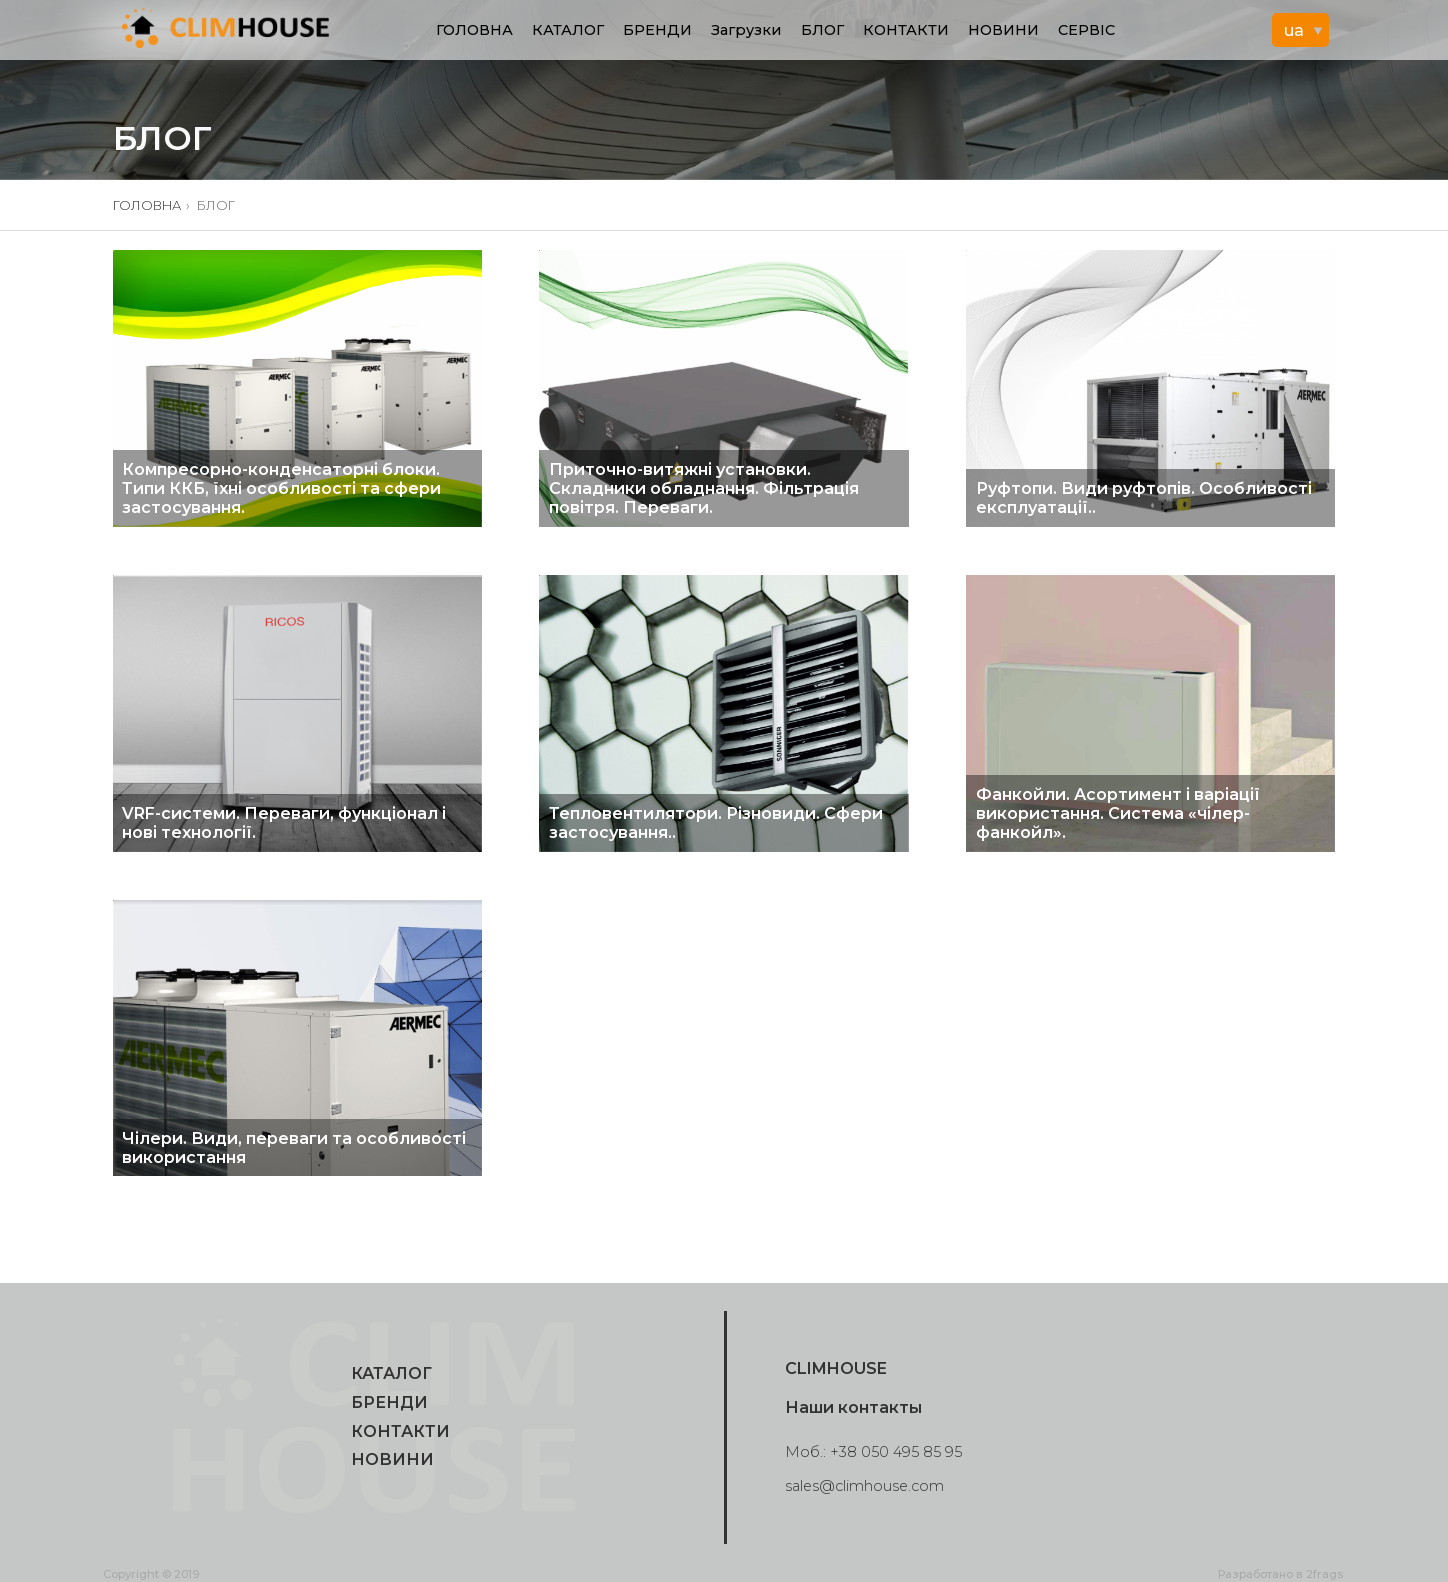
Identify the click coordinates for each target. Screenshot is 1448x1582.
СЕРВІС (1086, 30)
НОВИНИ (1003, 30)
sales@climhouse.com (864, 1486)
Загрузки (746, 30)
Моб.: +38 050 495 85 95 (873, 1452)
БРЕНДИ (657, 30)
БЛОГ (822, 30)
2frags (1324, 1574)
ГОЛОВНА (474, 30)
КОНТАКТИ (906, 30)
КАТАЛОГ (568, 30)
